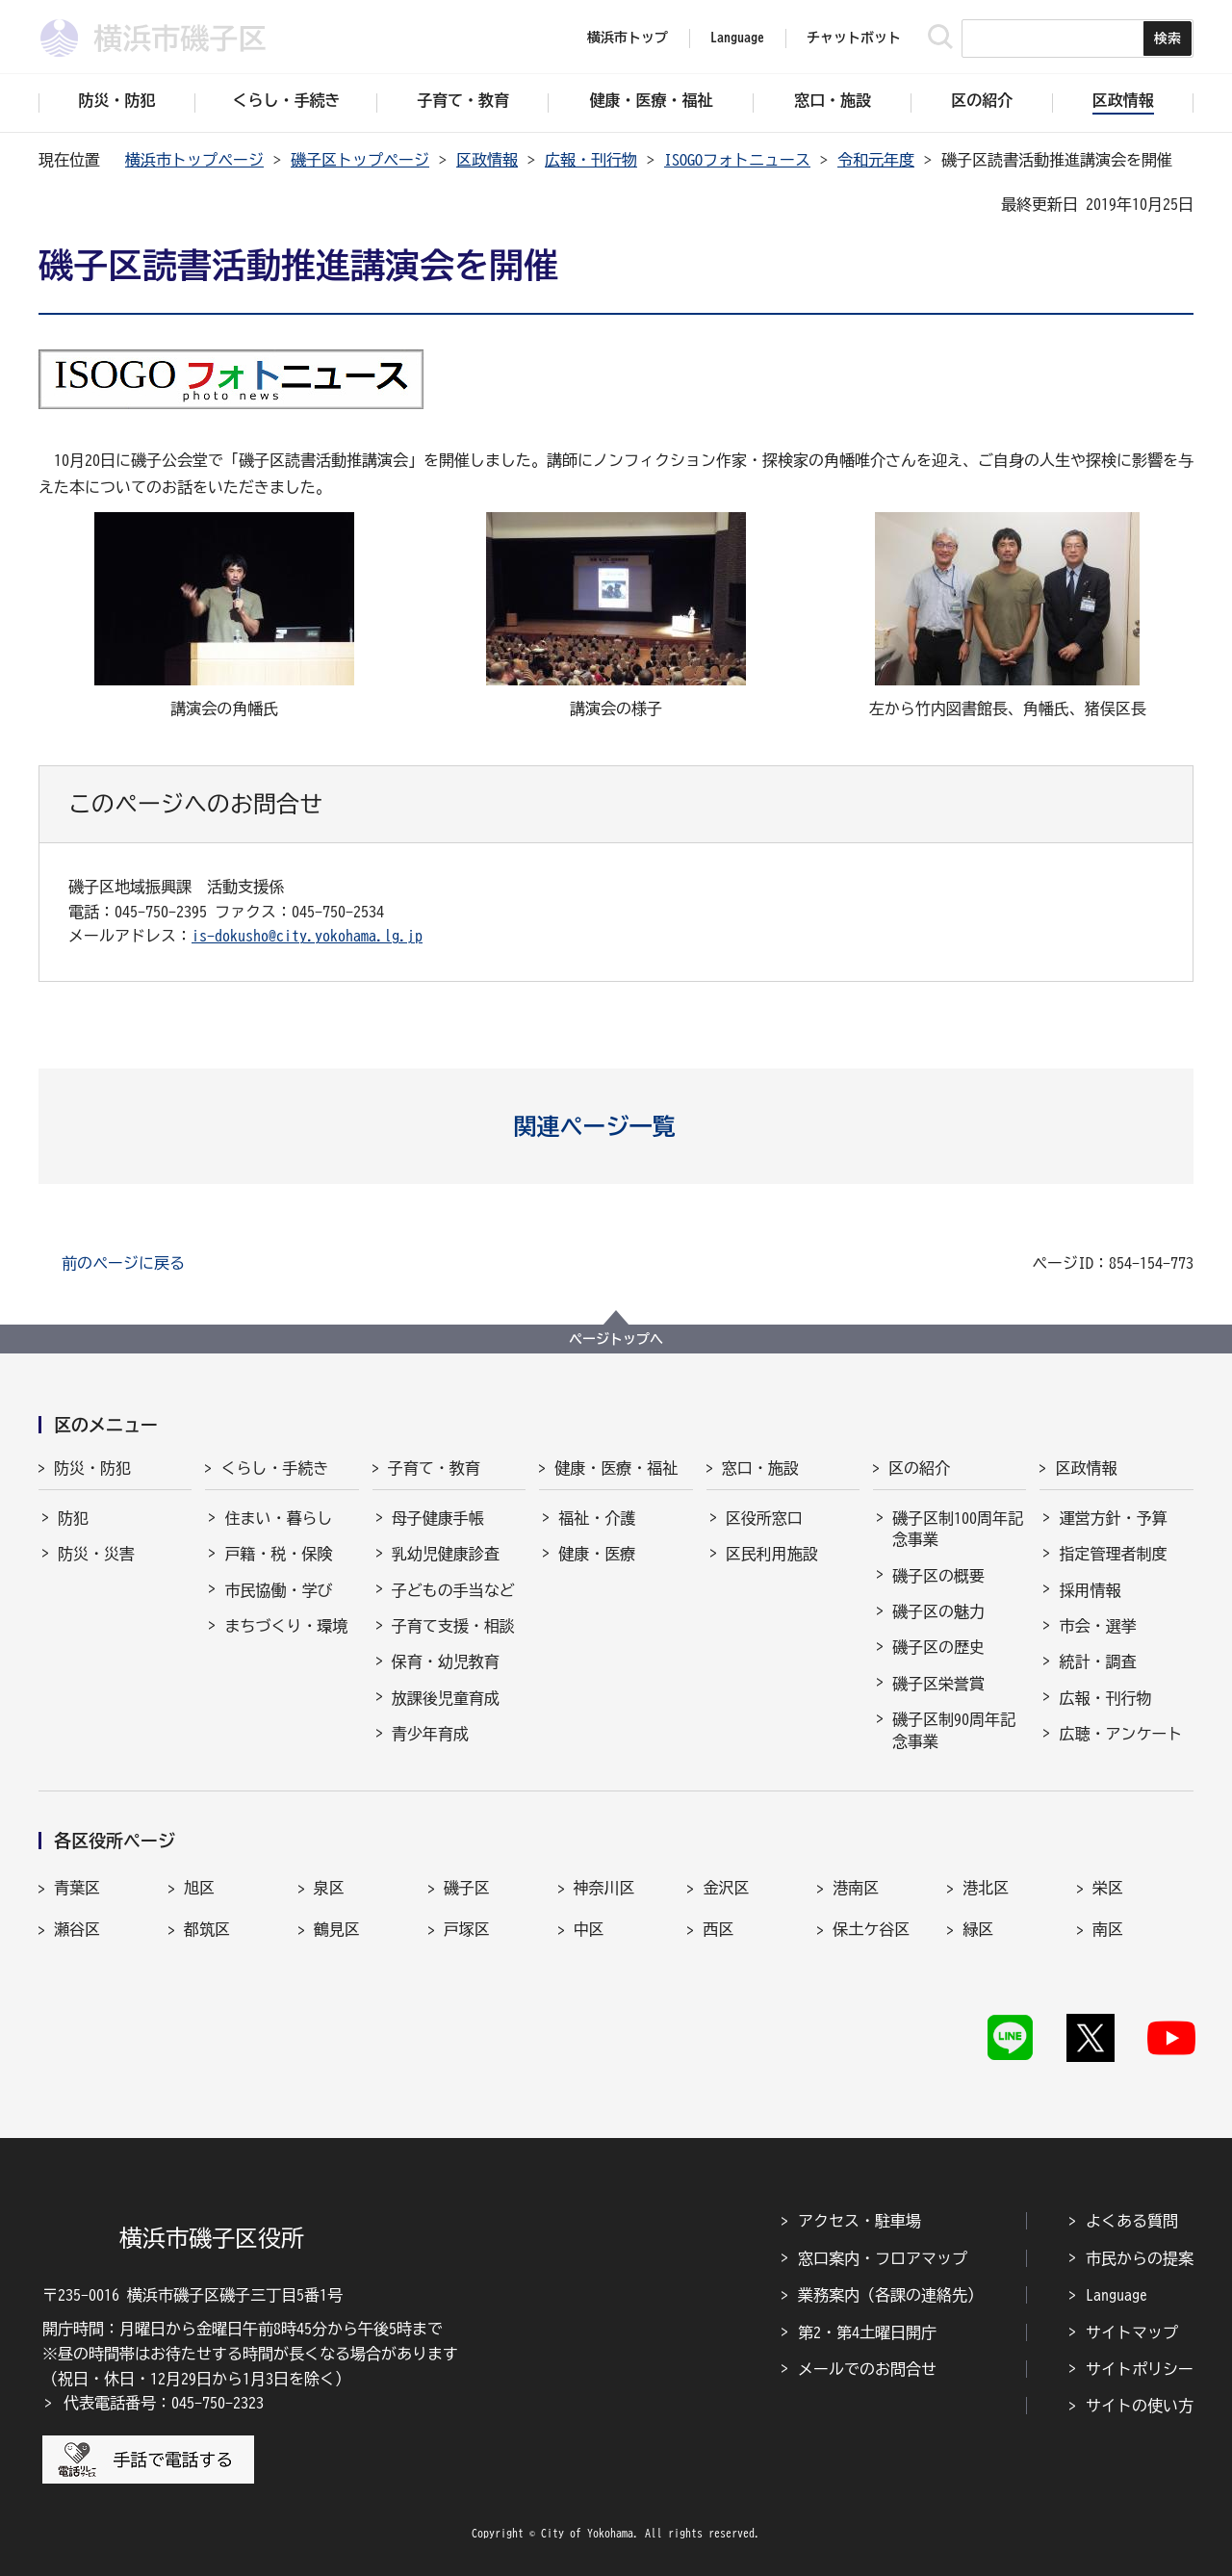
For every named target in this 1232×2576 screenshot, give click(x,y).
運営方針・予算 (1113, 1518)
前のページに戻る (123, 1263)
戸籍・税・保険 (278, 1553)
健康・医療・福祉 (616, 1468)
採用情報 (1089, 1590)
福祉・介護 (596, 1518)
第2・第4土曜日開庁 (867, 2332)
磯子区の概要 (938, 1576)
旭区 (199, 1887)
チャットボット (854, 37)
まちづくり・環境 (285, 1626)
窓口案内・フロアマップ (882, 2258)
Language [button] (737, 37)
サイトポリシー (1140, 2369)
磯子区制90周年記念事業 (953, 1730)
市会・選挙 (1097, 1626)
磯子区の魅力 (938, 1611)
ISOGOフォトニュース (737, 159)
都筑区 (207, 1929)
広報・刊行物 (591, 159)
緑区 (977, 1929)
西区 (718, 1929)
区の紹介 (919, 1468)
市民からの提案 (1140, 2258)
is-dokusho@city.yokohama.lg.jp (307, 935)
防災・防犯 (92, 1468)
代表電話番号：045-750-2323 (164, 2402)
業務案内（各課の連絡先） (890, 2295)
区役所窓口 (764, 1518)
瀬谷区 (77, 1929)
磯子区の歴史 (938, 1647)
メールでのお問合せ (867, 2369)
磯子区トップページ (360, 159)
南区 (1107, 1929)
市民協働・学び (278, 1590)
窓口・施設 (760, 1468)
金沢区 (726, 1887)
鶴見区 (337, 1929)
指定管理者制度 (1113, 1553)
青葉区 (77, 1887)
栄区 (1107, 1887)
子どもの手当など (453, 1590)
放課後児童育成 (446, 1698)
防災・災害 (96, 1553)
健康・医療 (596, 1553)
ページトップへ (616, 1339)
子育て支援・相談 (453, 1626)
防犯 (73, 1518)
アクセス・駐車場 (859, 2220)
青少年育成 (430, 1733)
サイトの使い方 (1140, 2405)
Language (1116, 2295)
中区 (589, 1929)
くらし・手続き (274, 1468)
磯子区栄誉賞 (938, 1683)
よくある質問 (1132, 2220)
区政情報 (487, 159)
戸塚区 (467, 1929)
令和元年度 (875, 159)
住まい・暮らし (278, 1518)
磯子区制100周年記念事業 (957, 1528)
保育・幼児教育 (446, 1661)
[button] (616, 1126)
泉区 (329, 1887)
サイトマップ (1132, 2332)
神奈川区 (604, 1887)
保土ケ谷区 (871, 1929)
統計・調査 (1097, 1661)
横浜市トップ (627, 37)
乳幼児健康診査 (446, 1553)
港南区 (856, 1887)
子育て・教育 (434, 1468)
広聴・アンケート (1120, 1733)
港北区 (985, 1887)
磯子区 (467, 1887)
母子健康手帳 (438, 1518)
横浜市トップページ (194, 159)
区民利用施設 (772, 1553)
